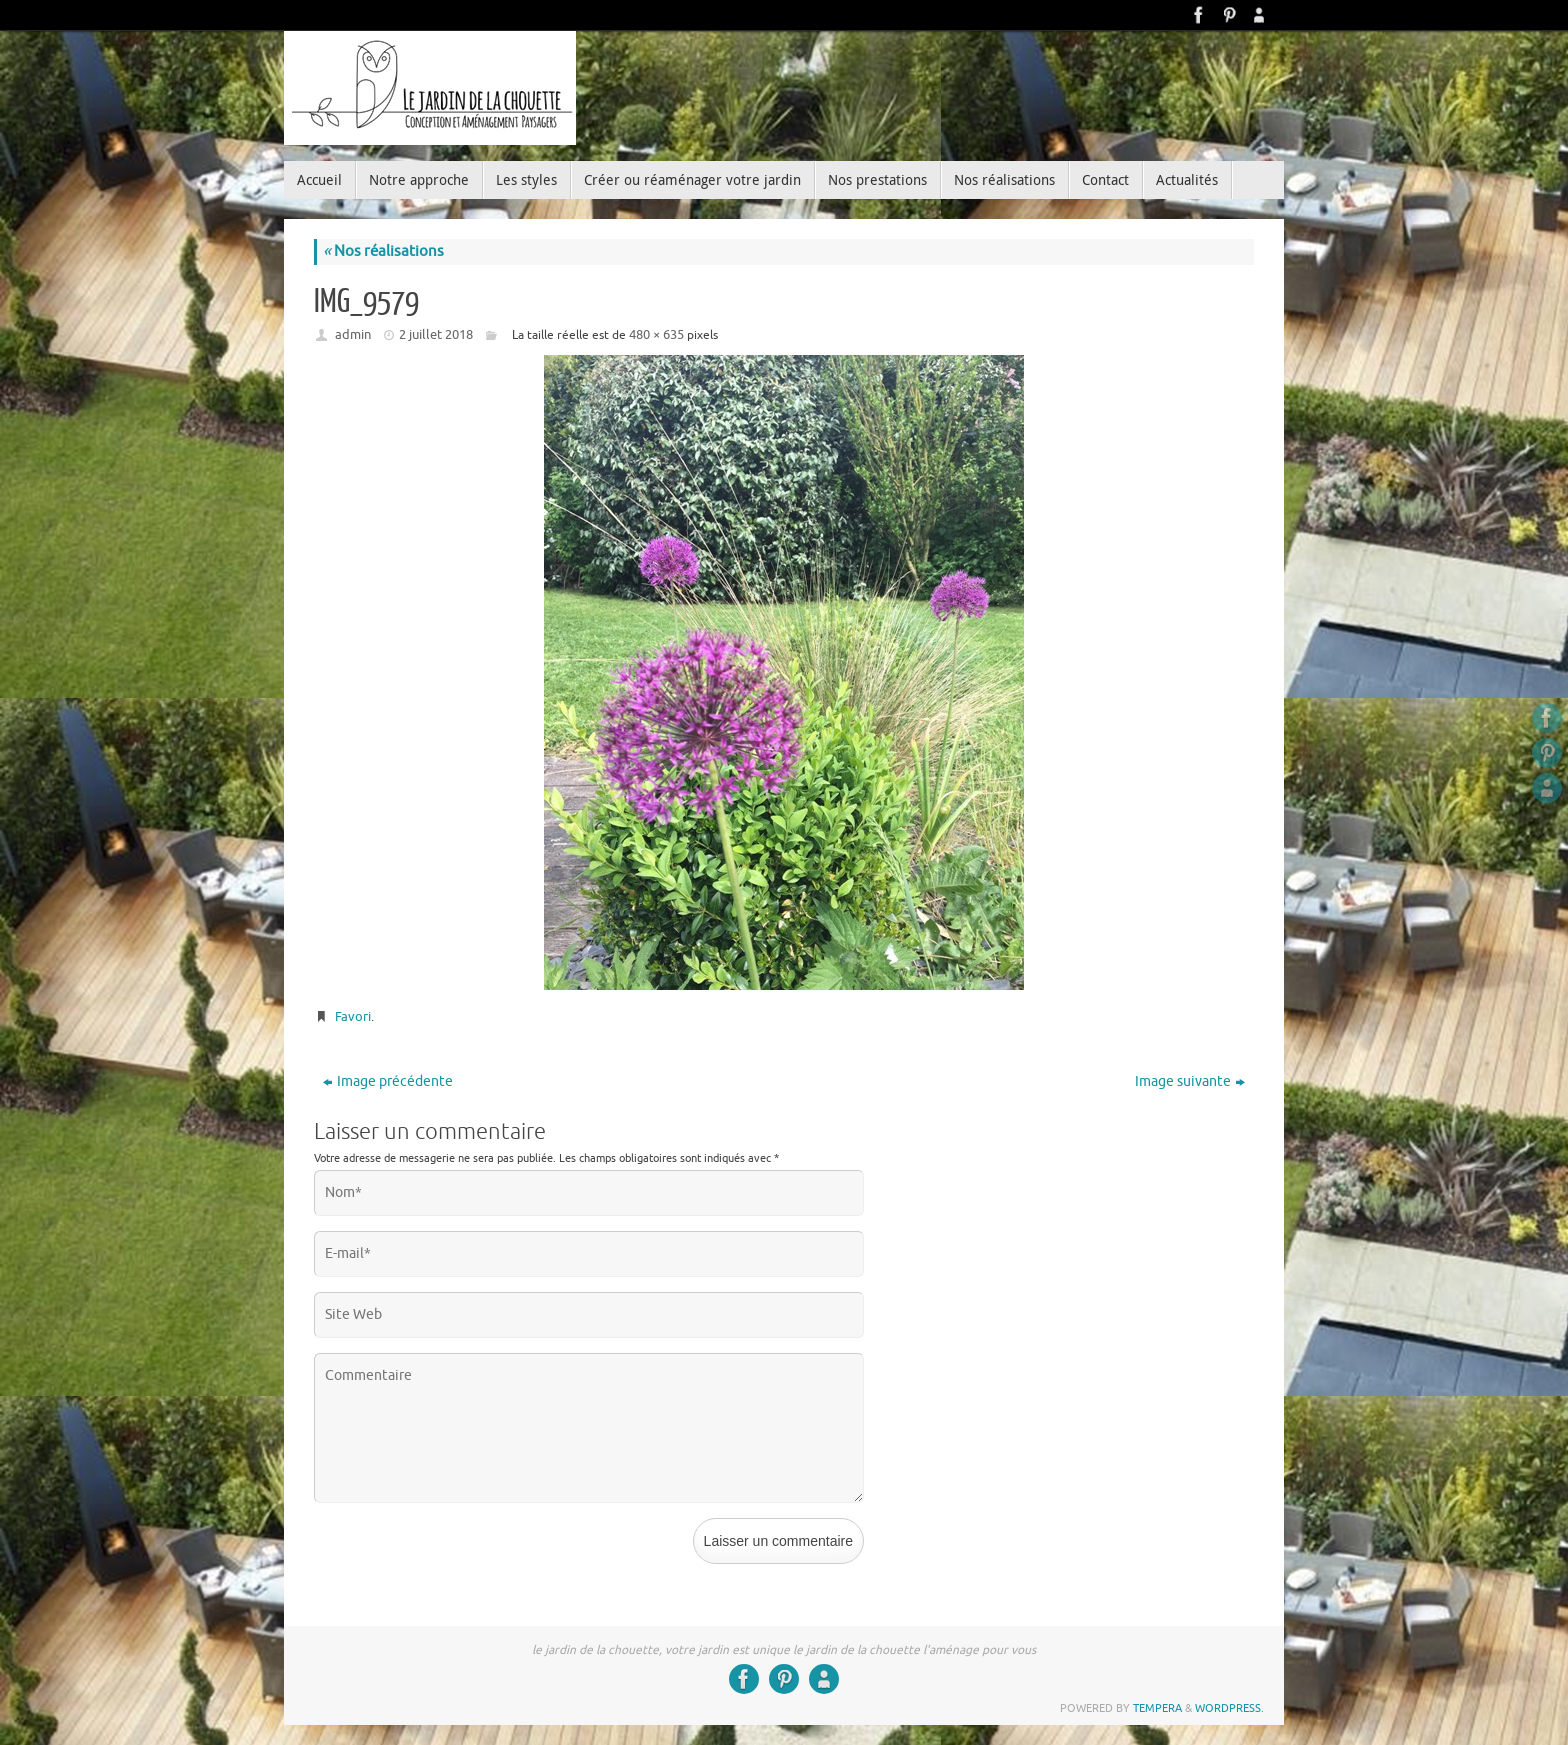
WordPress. (1229, 1708)
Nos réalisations (383, 251)
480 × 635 (656, 334)
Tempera (1157, 1708)
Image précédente (388, 1081)
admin (353, 334)
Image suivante (1190, 1081)
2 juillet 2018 (436, 334)
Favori (353, 1016)
